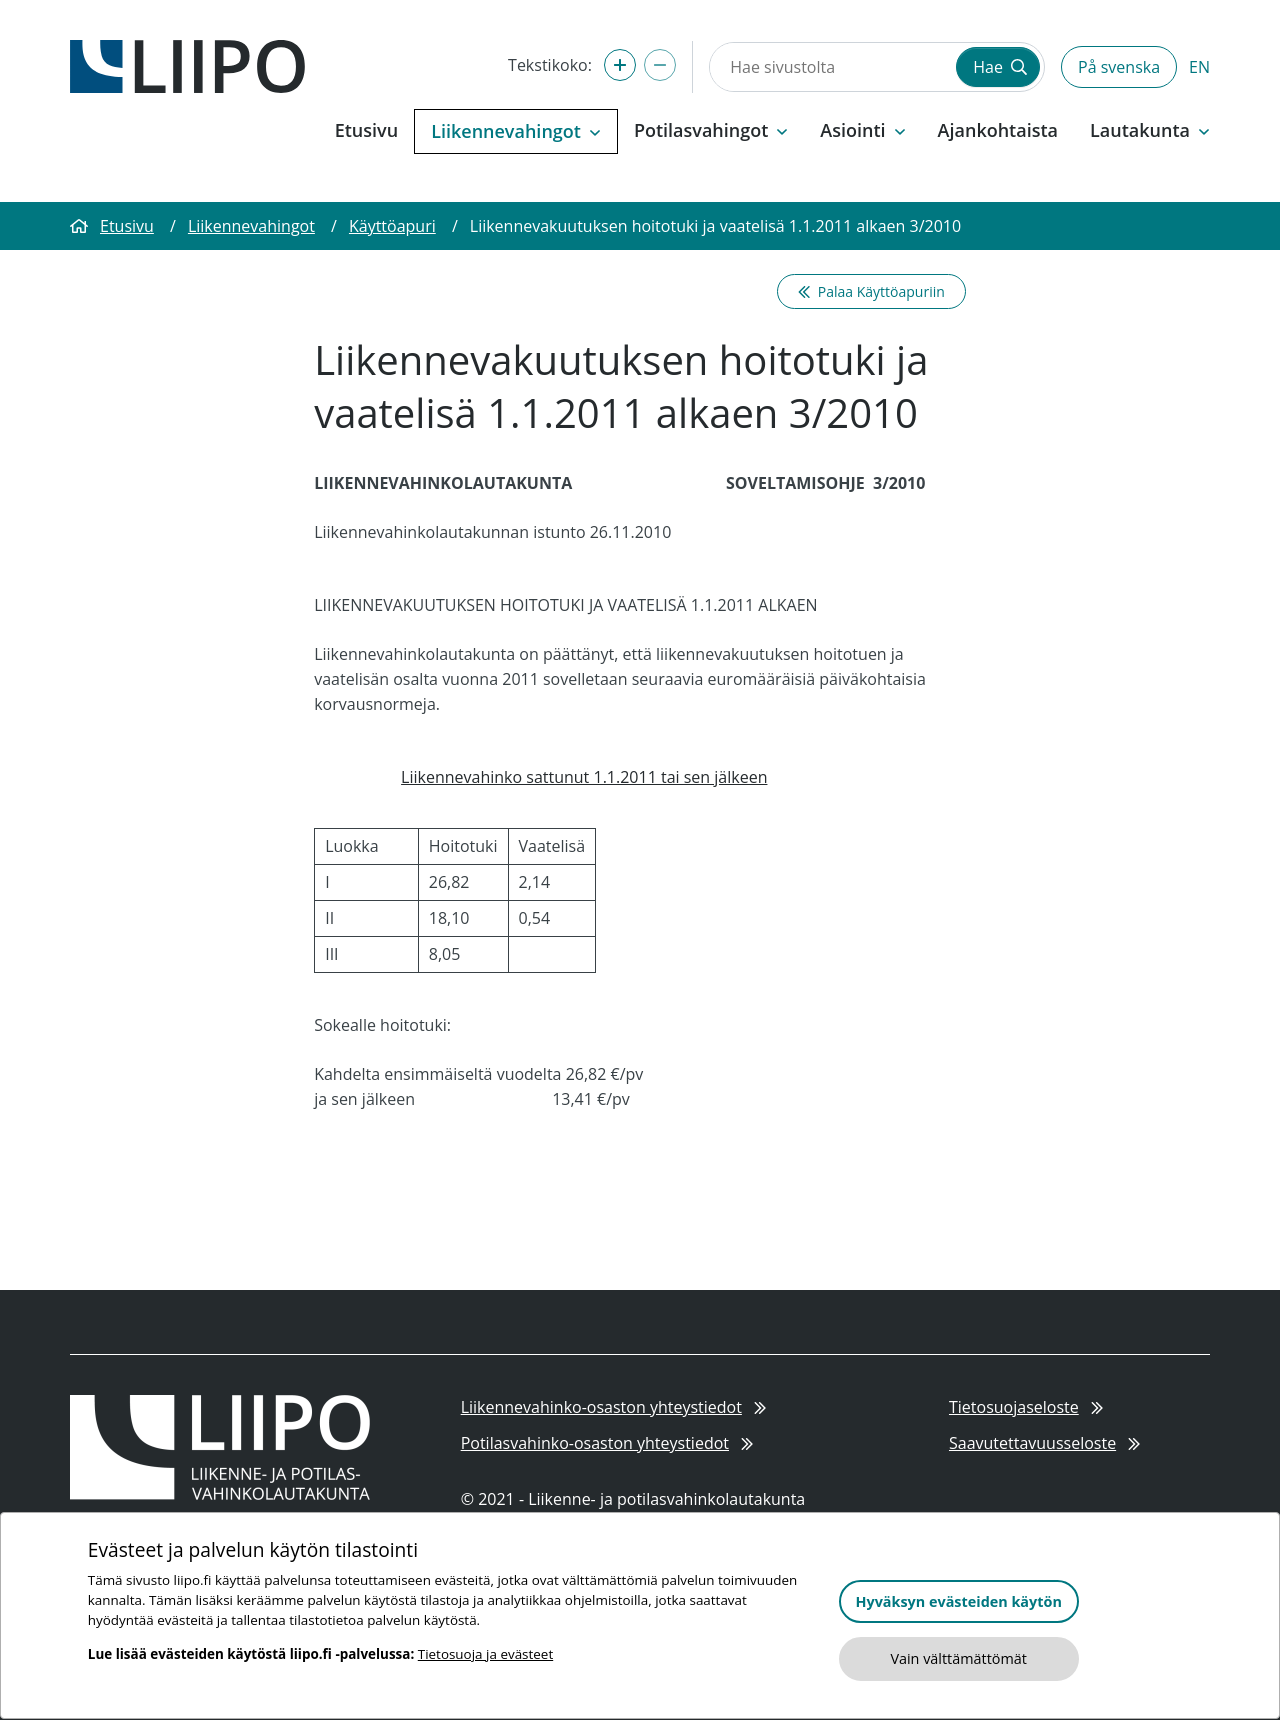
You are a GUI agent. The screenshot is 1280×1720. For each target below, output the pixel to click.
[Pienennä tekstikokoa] (660, 65)
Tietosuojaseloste (1026, 1407)
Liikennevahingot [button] (516, 131)
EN (1199, 67)
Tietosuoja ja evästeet (485, 1654)
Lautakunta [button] (1150, 130)
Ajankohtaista (998, 130)
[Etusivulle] (187, 65)
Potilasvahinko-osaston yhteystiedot (607, 1443)
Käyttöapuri (392, 226)
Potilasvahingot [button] (711, 130)
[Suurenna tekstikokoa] (620, 65)
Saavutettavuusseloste (1044, 1443)
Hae (1000, 67)
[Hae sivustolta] (831, 67)
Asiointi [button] (862, 130)
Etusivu (366, 130)
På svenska (1119, 67)
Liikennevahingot (251, 226)
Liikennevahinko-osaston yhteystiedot (613, 1407)
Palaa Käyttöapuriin (871, 291)
